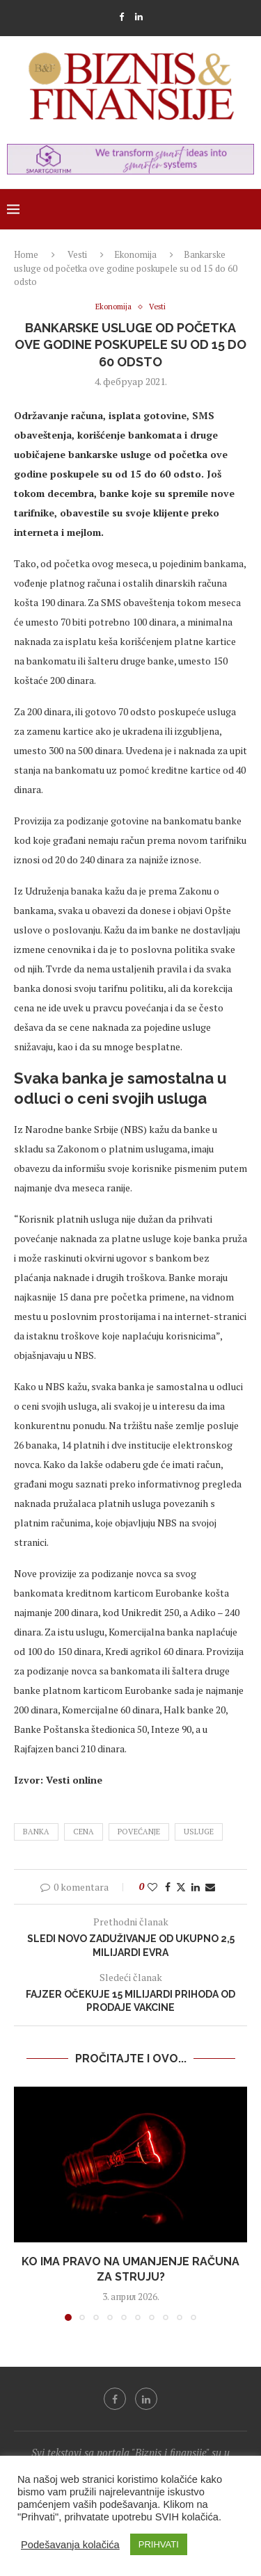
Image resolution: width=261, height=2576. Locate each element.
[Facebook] (121, 16)
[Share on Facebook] (168, 1886)
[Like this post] (152, 1886)
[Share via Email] (210, 1886)
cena (83, 1831)
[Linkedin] (139, 16)
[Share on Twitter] (181, 1886)
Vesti (77, 254)
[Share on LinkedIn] (195, 1886)
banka (36, 1831)
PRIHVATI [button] (159, 2544)
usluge (199, 1831)
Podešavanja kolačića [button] (70, 2544)
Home (26, 254)
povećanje (139, 1831)
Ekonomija (135, 254)
